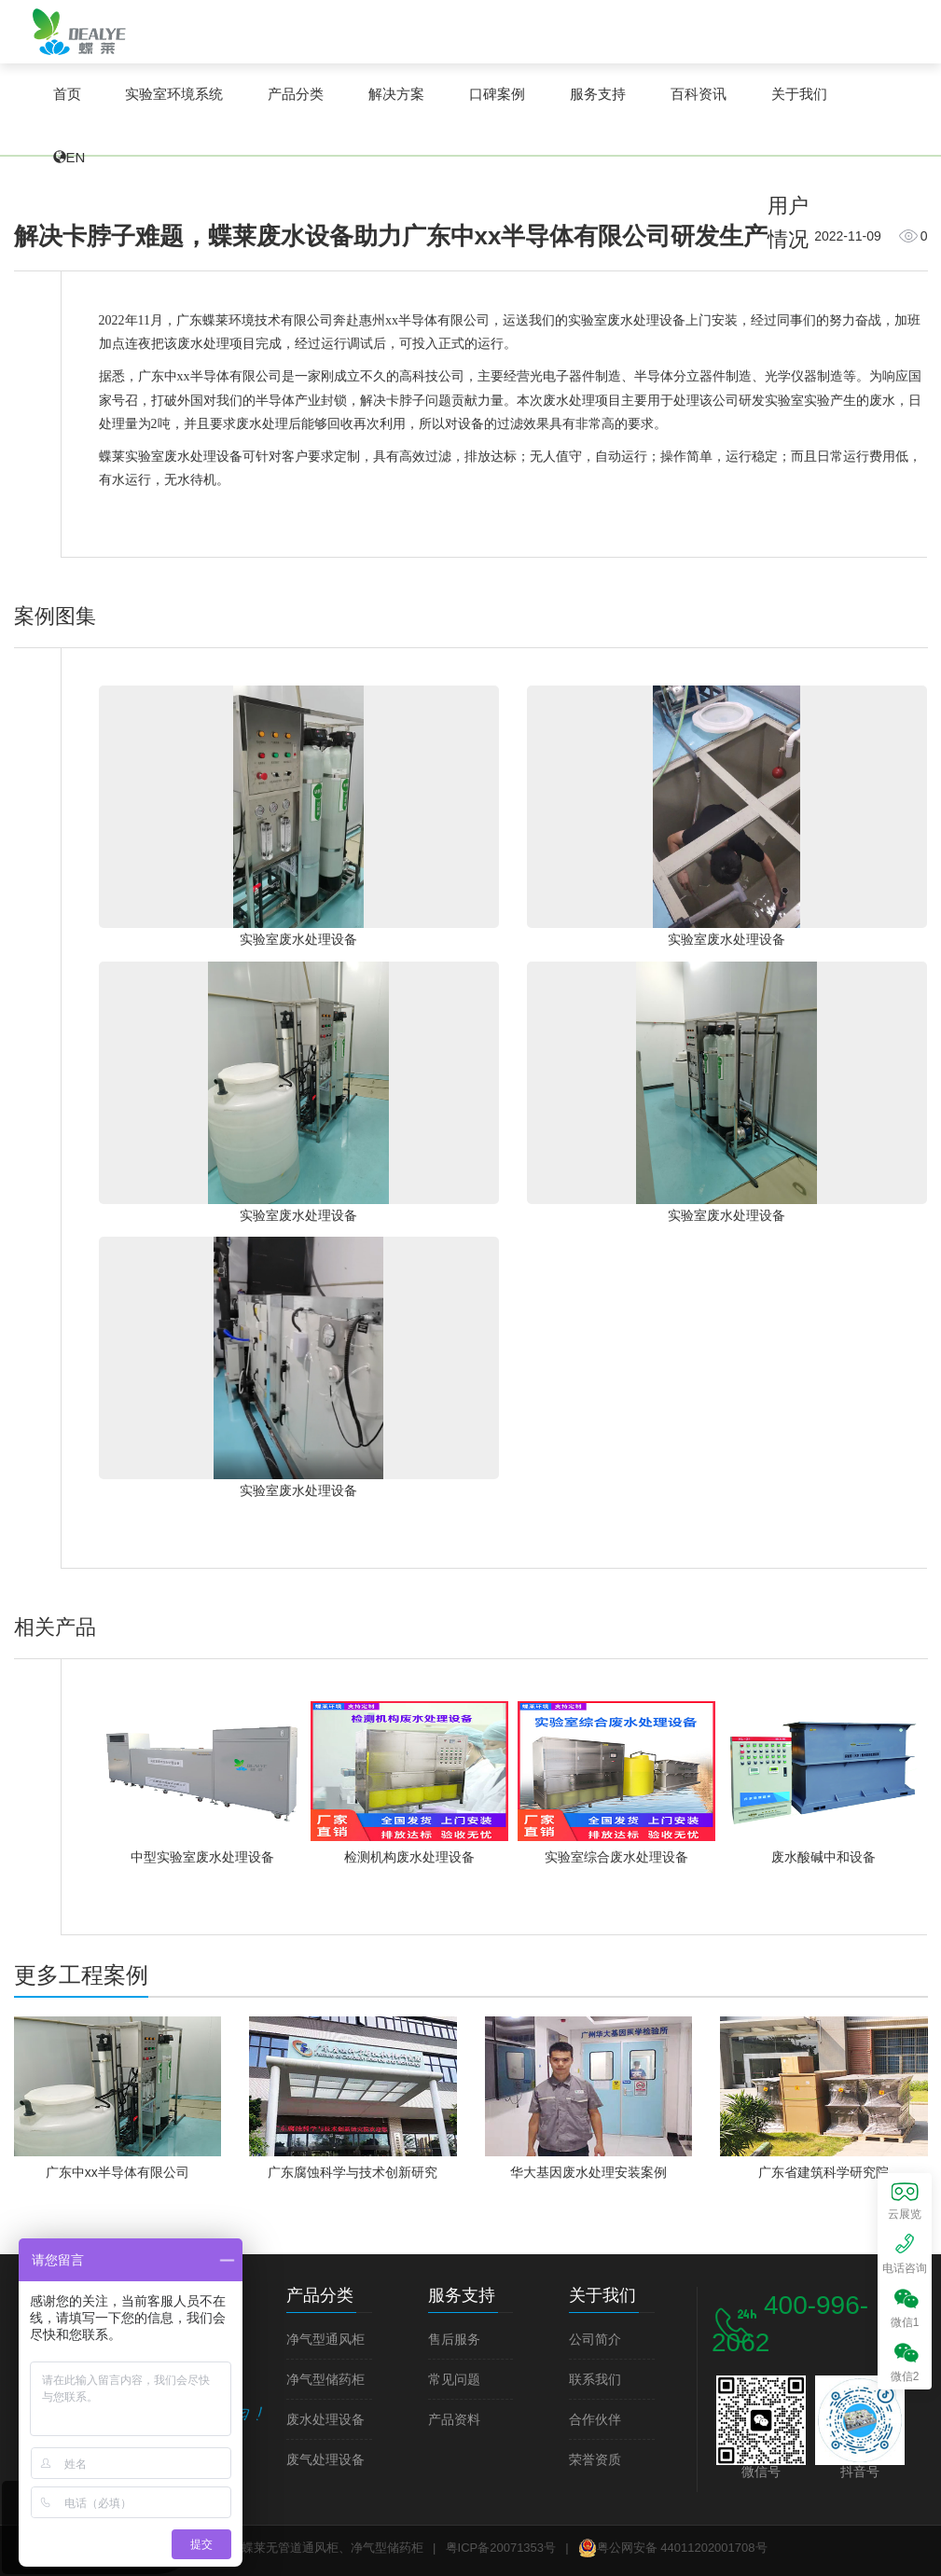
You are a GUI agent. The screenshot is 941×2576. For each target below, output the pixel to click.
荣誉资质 (595, 2460)
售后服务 (454, 2340)
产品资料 (454, 2420)
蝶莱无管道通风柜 (79, 31)
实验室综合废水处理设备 (616, 1857)
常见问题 (454, 2380)
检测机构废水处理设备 (409, 1857)
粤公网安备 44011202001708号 (673, 2548)
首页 (67, 94)
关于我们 (799, 94)
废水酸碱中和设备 (823, 1857)
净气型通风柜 (325, 2340)
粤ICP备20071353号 (501, 2548)
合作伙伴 (595, 2420)
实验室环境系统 (174, 94)
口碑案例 (497, 94)
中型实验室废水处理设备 (202, 1857)
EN (76, 157)
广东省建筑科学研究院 (823, 2172)
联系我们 (595, 2380)
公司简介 (595, 2340)
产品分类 (296, 94)
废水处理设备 (325, 2420)
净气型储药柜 (325, 2380)
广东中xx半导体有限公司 (117, 2172)
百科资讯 (699, 94)
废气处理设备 (325, 2460)
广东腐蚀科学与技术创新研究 (352, 2172)
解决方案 (396, 94)
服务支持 (598, 94)
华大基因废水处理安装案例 (588, 2172)
